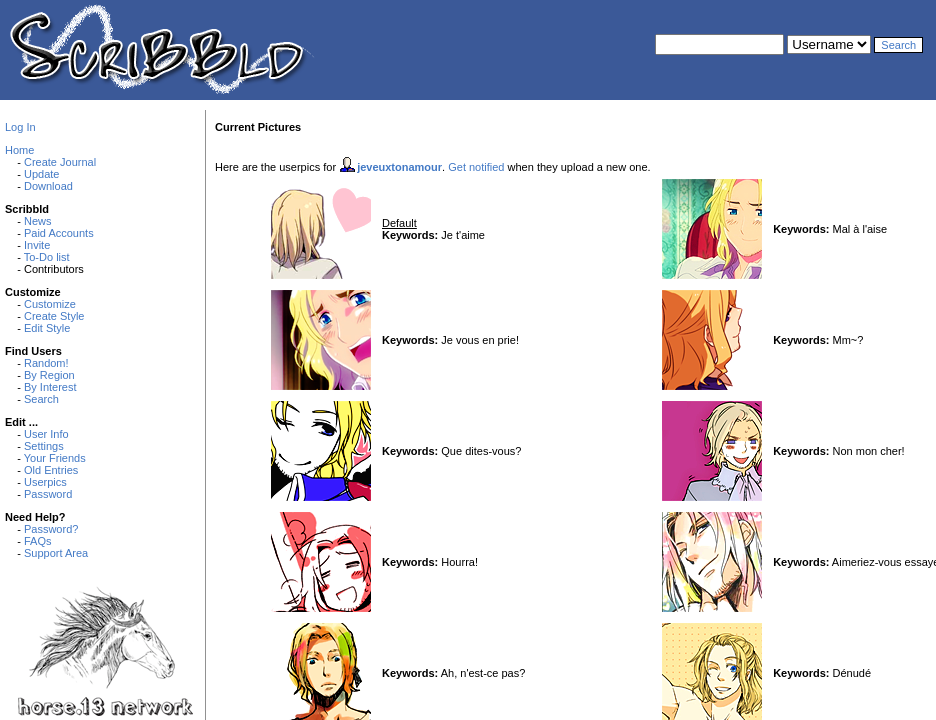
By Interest (50, 387)
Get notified (476, 167)
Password (48, 494)
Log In (20, 127)
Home (19, 150)
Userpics (45, 482)
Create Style (54, 316)
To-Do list (47, 257)
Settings (44, 446)
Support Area (56, 553)
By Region (49, 375)
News (38, 221)
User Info (46, 434)
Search (41, 399)
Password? (51, 529)
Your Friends (55, 458)
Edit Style (47, 328)
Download (48, 186)
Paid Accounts (59, 233)
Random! (46, 363)
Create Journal (60, 162)
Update (41, 174)
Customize (50, 304)
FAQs (38, 541)
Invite (37, 245)
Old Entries (51, 470)
